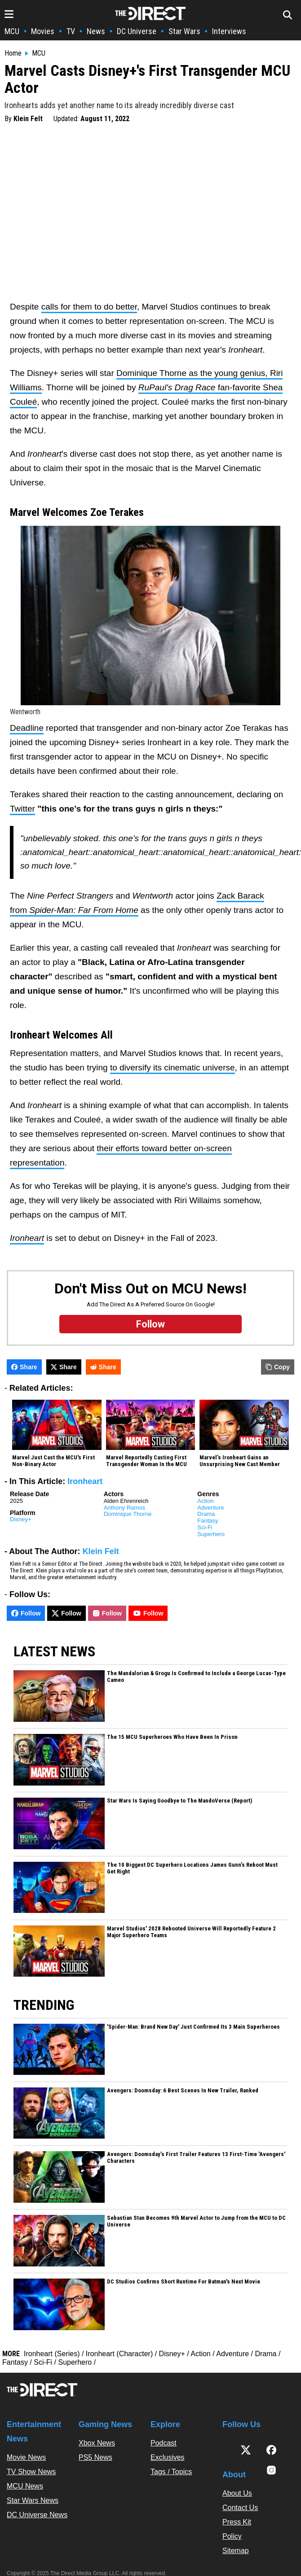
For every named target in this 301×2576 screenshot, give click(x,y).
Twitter (22, 808)
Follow (25, 1613)
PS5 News (95, 2457)
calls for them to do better (89, 306)
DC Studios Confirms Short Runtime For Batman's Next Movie (183, 2282)
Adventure (210, 1507)
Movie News (26, 2457)
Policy (232, 2536)
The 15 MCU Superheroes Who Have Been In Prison (172, 1737)
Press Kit (236, 2522)
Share (24, 1367)
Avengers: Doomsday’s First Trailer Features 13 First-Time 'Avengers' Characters (196, 2157)
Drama (206, 1514)
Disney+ (20, 1519)
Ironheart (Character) (119, 2354)
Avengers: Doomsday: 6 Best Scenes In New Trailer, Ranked (182, 2090)
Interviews (229, 31)
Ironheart (84, 1481)
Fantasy (207, 1520)
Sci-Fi (204, 1527)
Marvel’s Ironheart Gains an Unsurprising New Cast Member (239, 1460)
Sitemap (235, 2550)
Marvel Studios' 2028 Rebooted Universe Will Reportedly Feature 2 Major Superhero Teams (191, 1932)
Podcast (163, 2443)
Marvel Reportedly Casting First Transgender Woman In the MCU (146, 1460)
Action (205, 1501)
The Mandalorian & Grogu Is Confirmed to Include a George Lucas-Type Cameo (196, 1676)
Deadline (27, 728)
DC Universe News (37, 2515)
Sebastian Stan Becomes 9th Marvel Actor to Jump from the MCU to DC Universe (196, 2221)
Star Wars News (32, 2500)
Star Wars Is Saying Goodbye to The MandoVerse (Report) (179, 1801)
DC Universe (136, 31)
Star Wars (184, 31)
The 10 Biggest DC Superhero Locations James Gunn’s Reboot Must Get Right (192, 1868)
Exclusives (167, 2457)
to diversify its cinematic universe (172, 1067)
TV (70, 31)
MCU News (25, 2486)
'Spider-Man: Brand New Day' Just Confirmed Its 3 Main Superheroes (193, 2027)
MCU (11, 31)
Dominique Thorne (128, 1514)
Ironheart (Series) (52, 2354)
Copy (278, 1367)
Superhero (211, 1534)
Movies (42, 31)
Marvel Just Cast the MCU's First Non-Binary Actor (53, 1460)
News (96, 31)
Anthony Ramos (125, 1507)
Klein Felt (28, 118)
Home (13, 53)
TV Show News (31, 2472)
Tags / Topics (171, 2472)
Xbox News (97, 2443)
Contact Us (240, 2507)
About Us (237, 2493)
